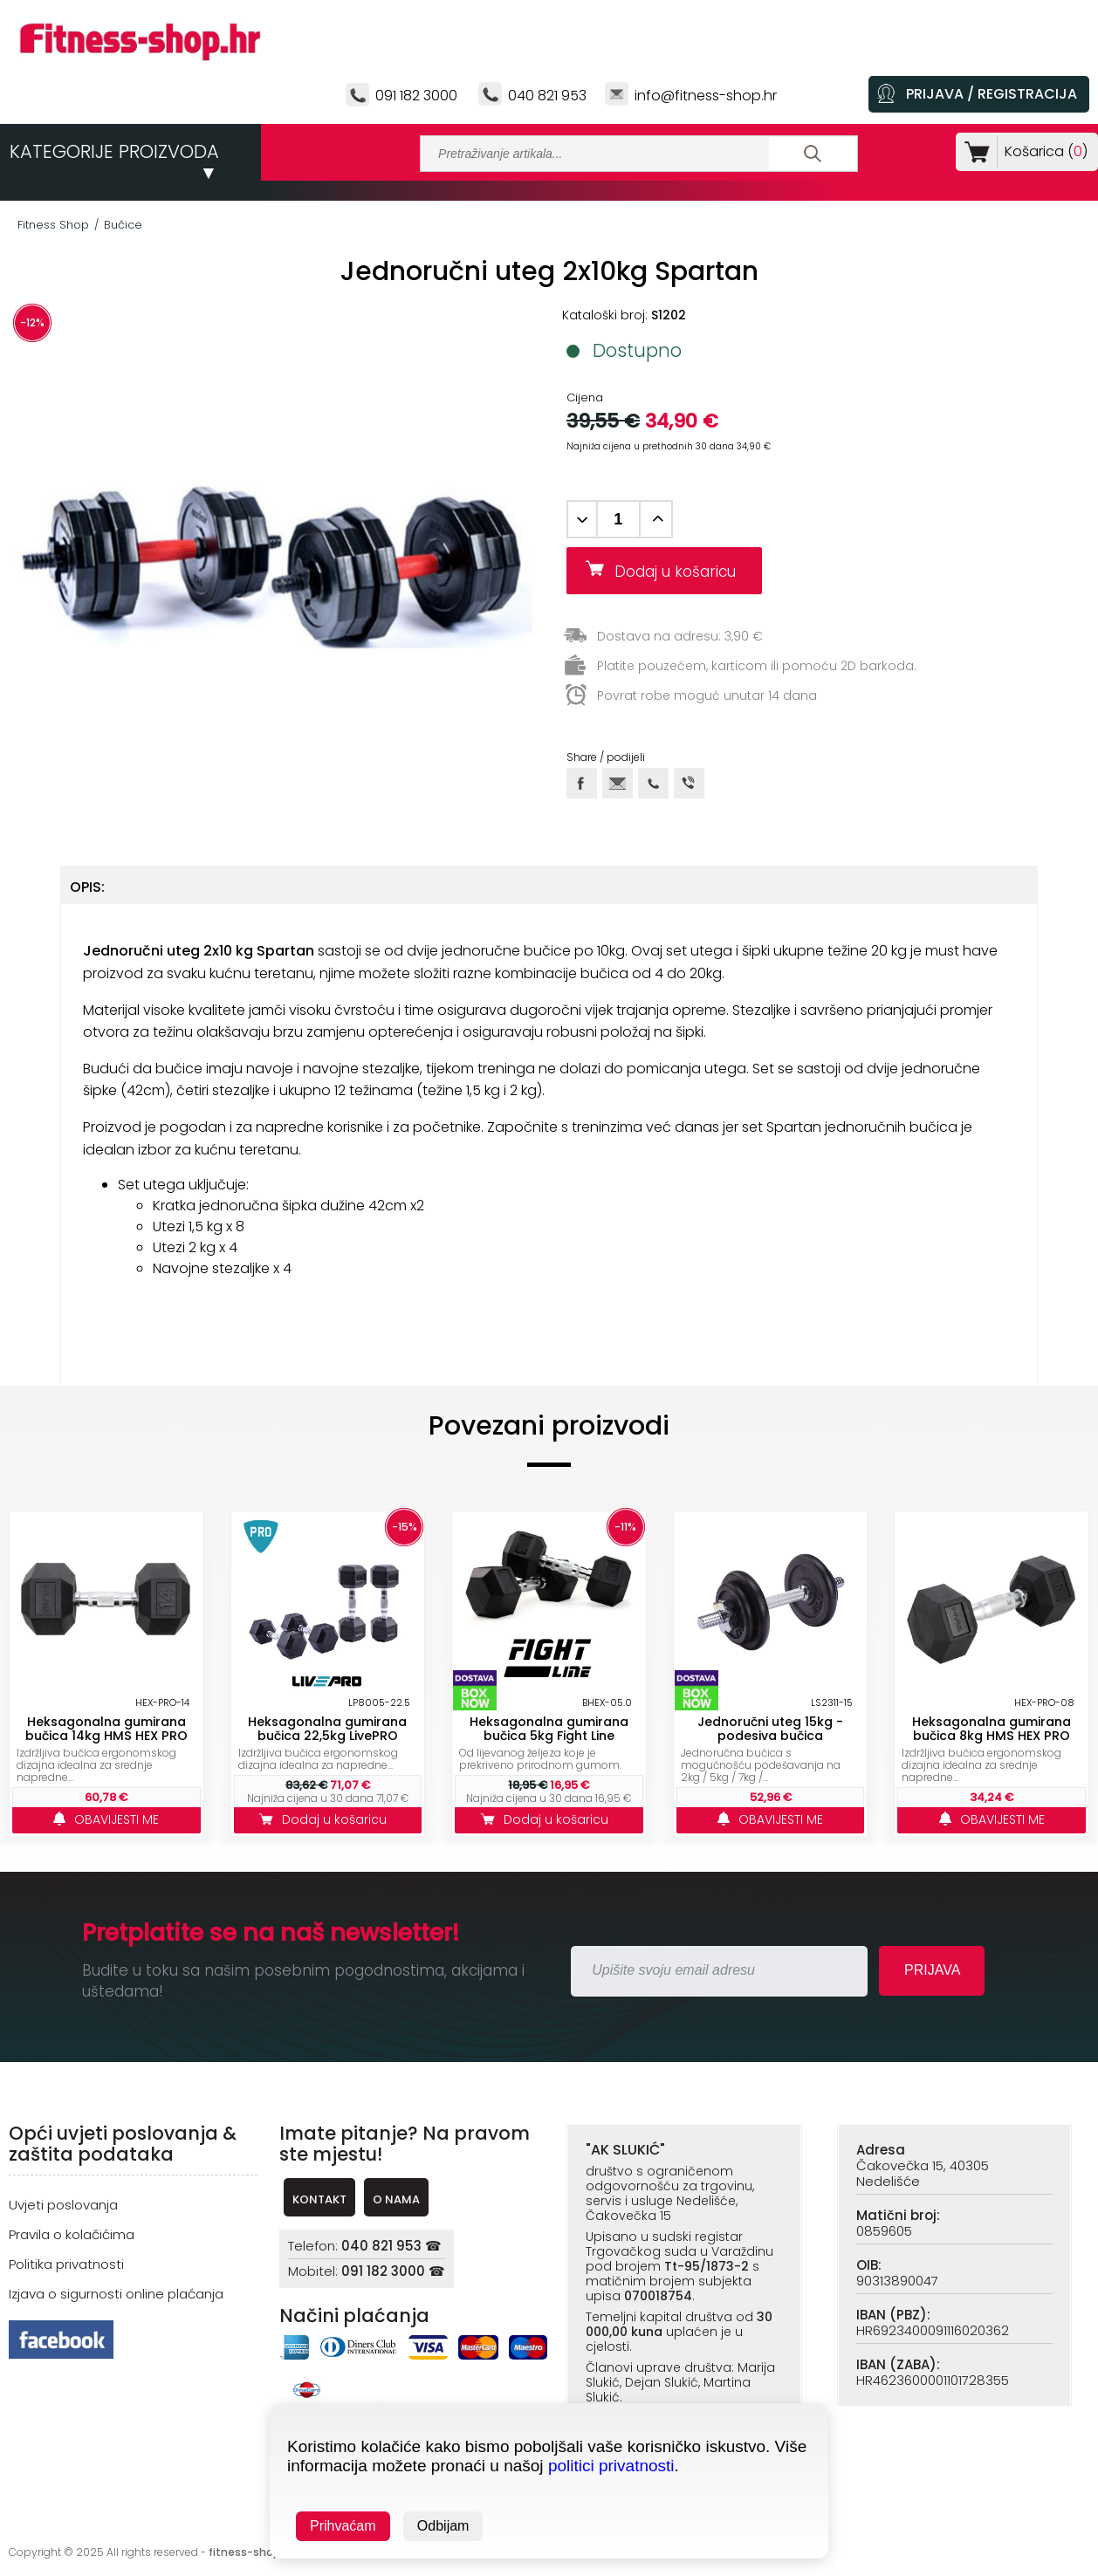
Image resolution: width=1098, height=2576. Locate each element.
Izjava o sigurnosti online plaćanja (116, 2294)
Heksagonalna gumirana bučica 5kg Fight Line (549, 1729)
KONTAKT (319, 2199)
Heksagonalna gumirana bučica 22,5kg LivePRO (327, 1729)
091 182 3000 (416, 96)
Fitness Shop (53, 224)
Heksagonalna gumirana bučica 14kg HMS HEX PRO (106, 1729)
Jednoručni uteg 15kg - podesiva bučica (770, 1729)
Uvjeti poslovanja (63, 2205)
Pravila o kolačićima (71, 2234)
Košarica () (1043, 151)
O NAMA (396, 2199)
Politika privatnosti (66, 2264)
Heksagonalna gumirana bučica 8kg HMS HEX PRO (991, 1729)
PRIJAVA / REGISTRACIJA (991, 94)
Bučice (123, 224)
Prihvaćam (343, 2525)
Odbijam (443, 2525)
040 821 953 (547, 96)
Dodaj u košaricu (681, 571)
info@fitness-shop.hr (706, 96)
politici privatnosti (611, 2465)
